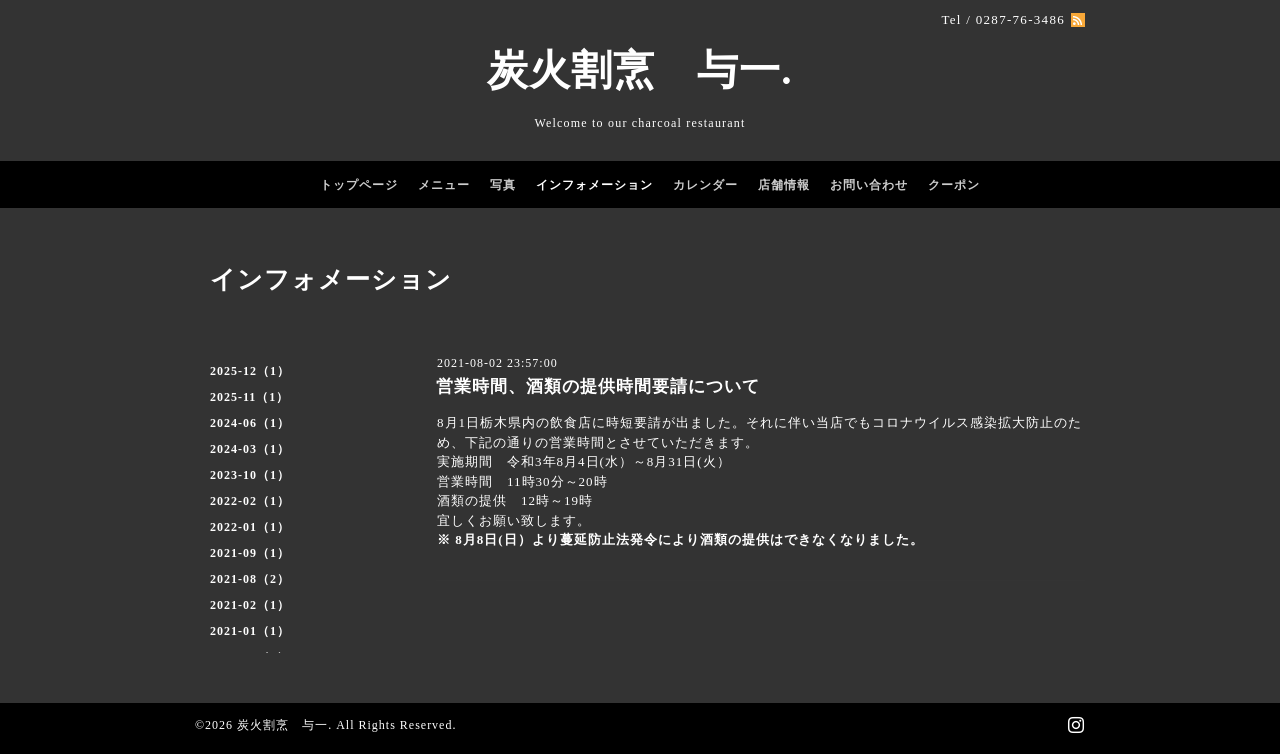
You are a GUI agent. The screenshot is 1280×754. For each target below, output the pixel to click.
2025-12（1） (250, 371)
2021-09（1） (250, 553)
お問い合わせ (869, 185)
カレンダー (705, 185)
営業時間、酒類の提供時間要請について (598, 386)
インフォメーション (594, 185)
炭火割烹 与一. (639, 70)
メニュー (444, 185)
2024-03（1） (250, 449)
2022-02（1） (250, 501)
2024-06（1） (250, 423)
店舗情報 (784, 185)
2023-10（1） (250, 475)
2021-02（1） (250, 605)
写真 (503, 185)
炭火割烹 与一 (282, 725)
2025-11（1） (249, 397)
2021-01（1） (250, 631)
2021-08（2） (250, 579)
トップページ (359, 185)
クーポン (954, 185)
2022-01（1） (250, 527)
